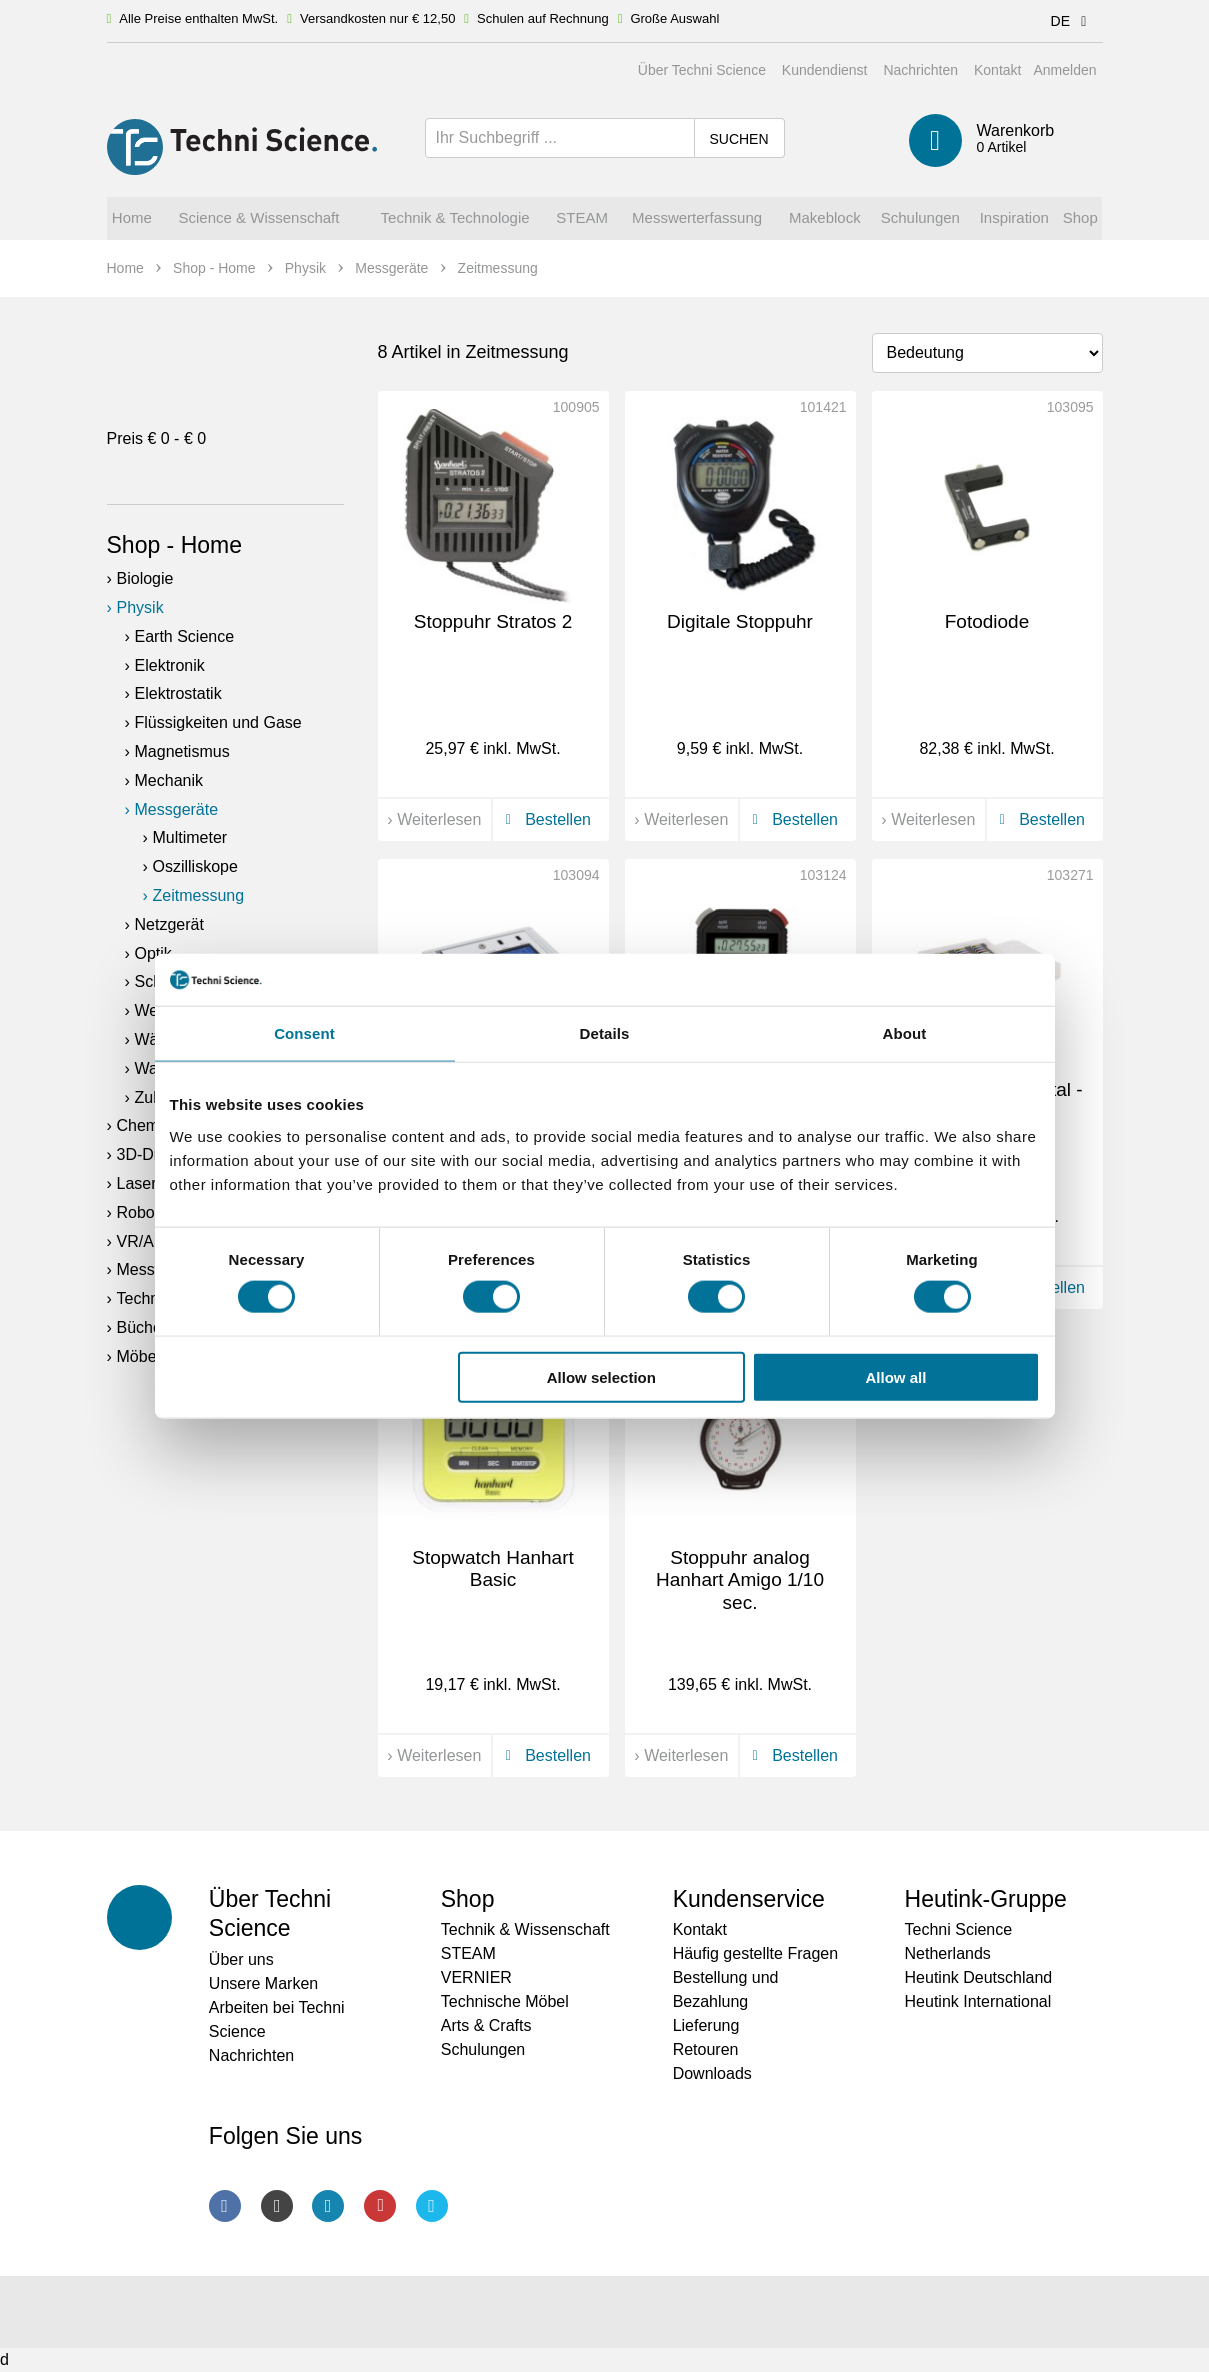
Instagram (277, 2206)
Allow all (896, 1376)
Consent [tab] (304, 1033)
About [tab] (905, 1033)
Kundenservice (749, 1899)
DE (1072, 21)
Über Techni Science (702, 70)
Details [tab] (605, 1033)
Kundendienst (825, 70)
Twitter (432, 2206)
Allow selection (601, 1376)
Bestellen (545, 819)
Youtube (380, 2206)
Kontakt (997, 70)
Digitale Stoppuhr (740, 621)
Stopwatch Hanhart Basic (493, 1569)
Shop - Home (175, 545)
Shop (468, 1899)
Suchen (738, 139)
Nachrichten (920, 70)
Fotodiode (987, 621)
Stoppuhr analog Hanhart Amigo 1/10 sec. (740, 1580)
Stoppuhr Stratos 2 (493, 621)
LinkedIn (328, 2206)
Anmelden (1064, 70)
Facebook (225, 2206)
